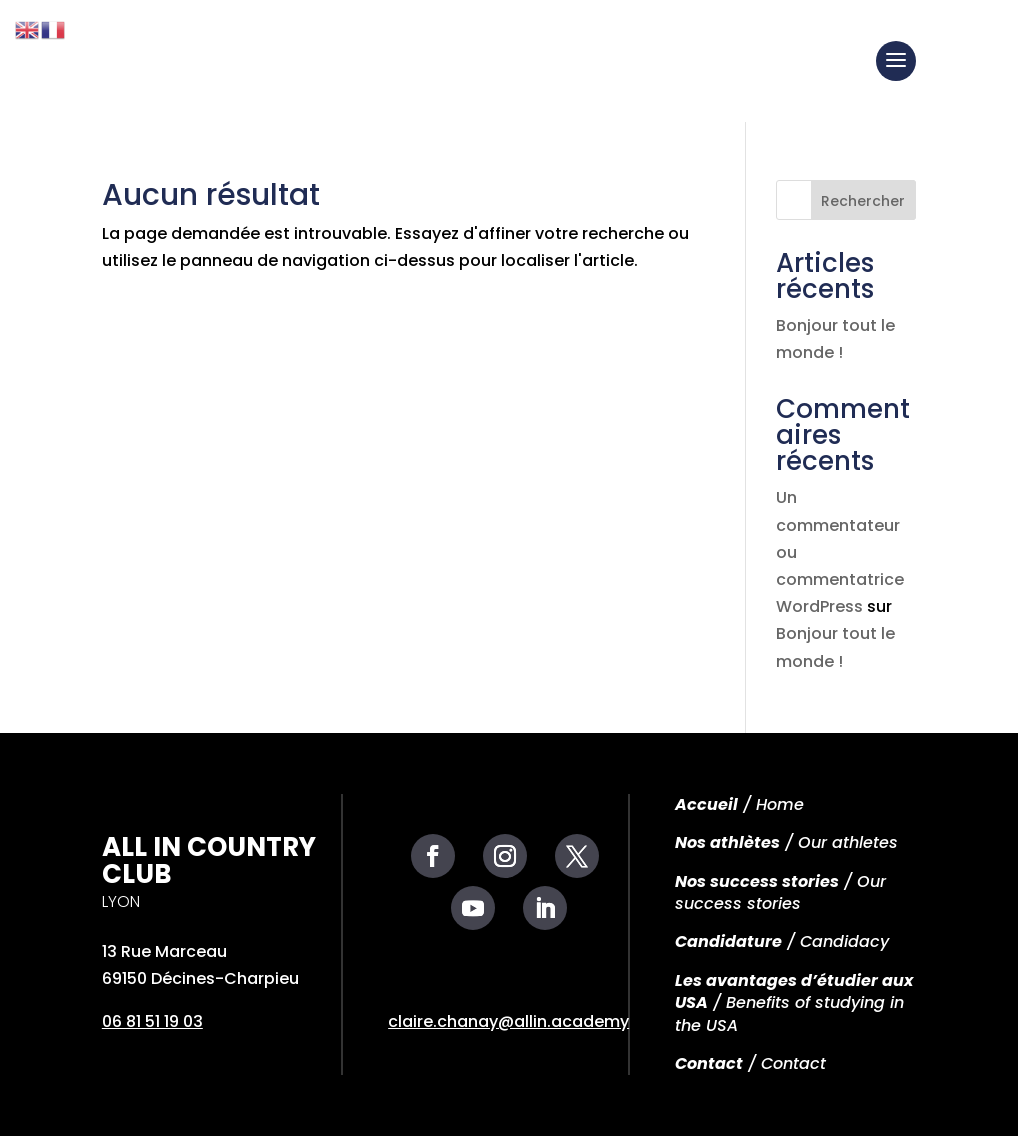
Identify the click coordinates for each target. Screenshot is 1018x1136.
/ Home (739, 804)
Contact (709, 1063)
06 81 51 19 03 (152, 1021)
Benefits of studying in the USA (789, 1013)
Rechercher (863, 201)
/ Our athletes (786, 842)
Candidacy (844, 941)
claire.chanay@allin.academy (508, 1021)
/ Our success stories (780, 892)
